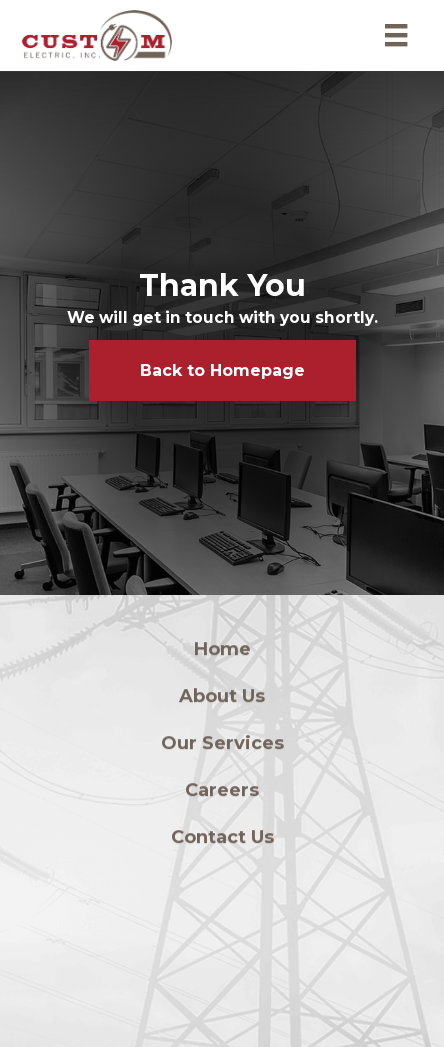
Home (222, 653)
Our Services (222, 747)
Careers (222, 794)
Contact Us (222, 841)
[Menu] (396, 35)
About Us (222, 700)
